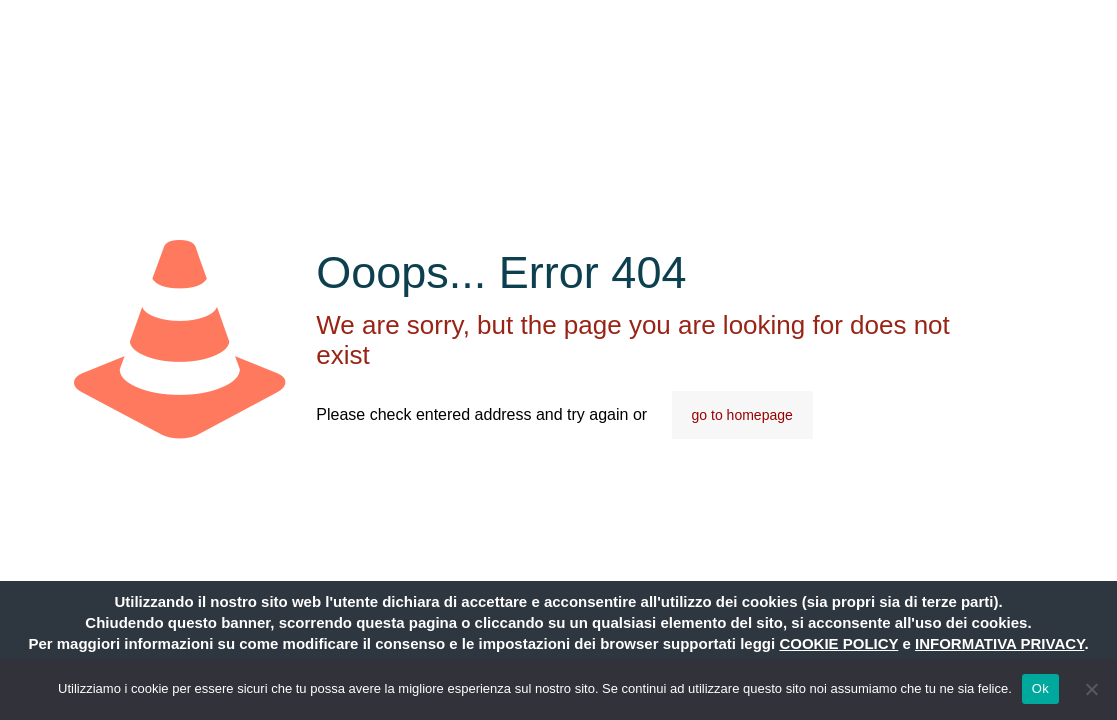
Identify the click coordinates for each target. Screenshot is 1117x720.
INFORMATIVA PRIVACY (999, 643)
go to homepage (742, 415)
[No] (1092, 689)
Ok (1040, 688)
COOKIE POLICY (838, 643)
